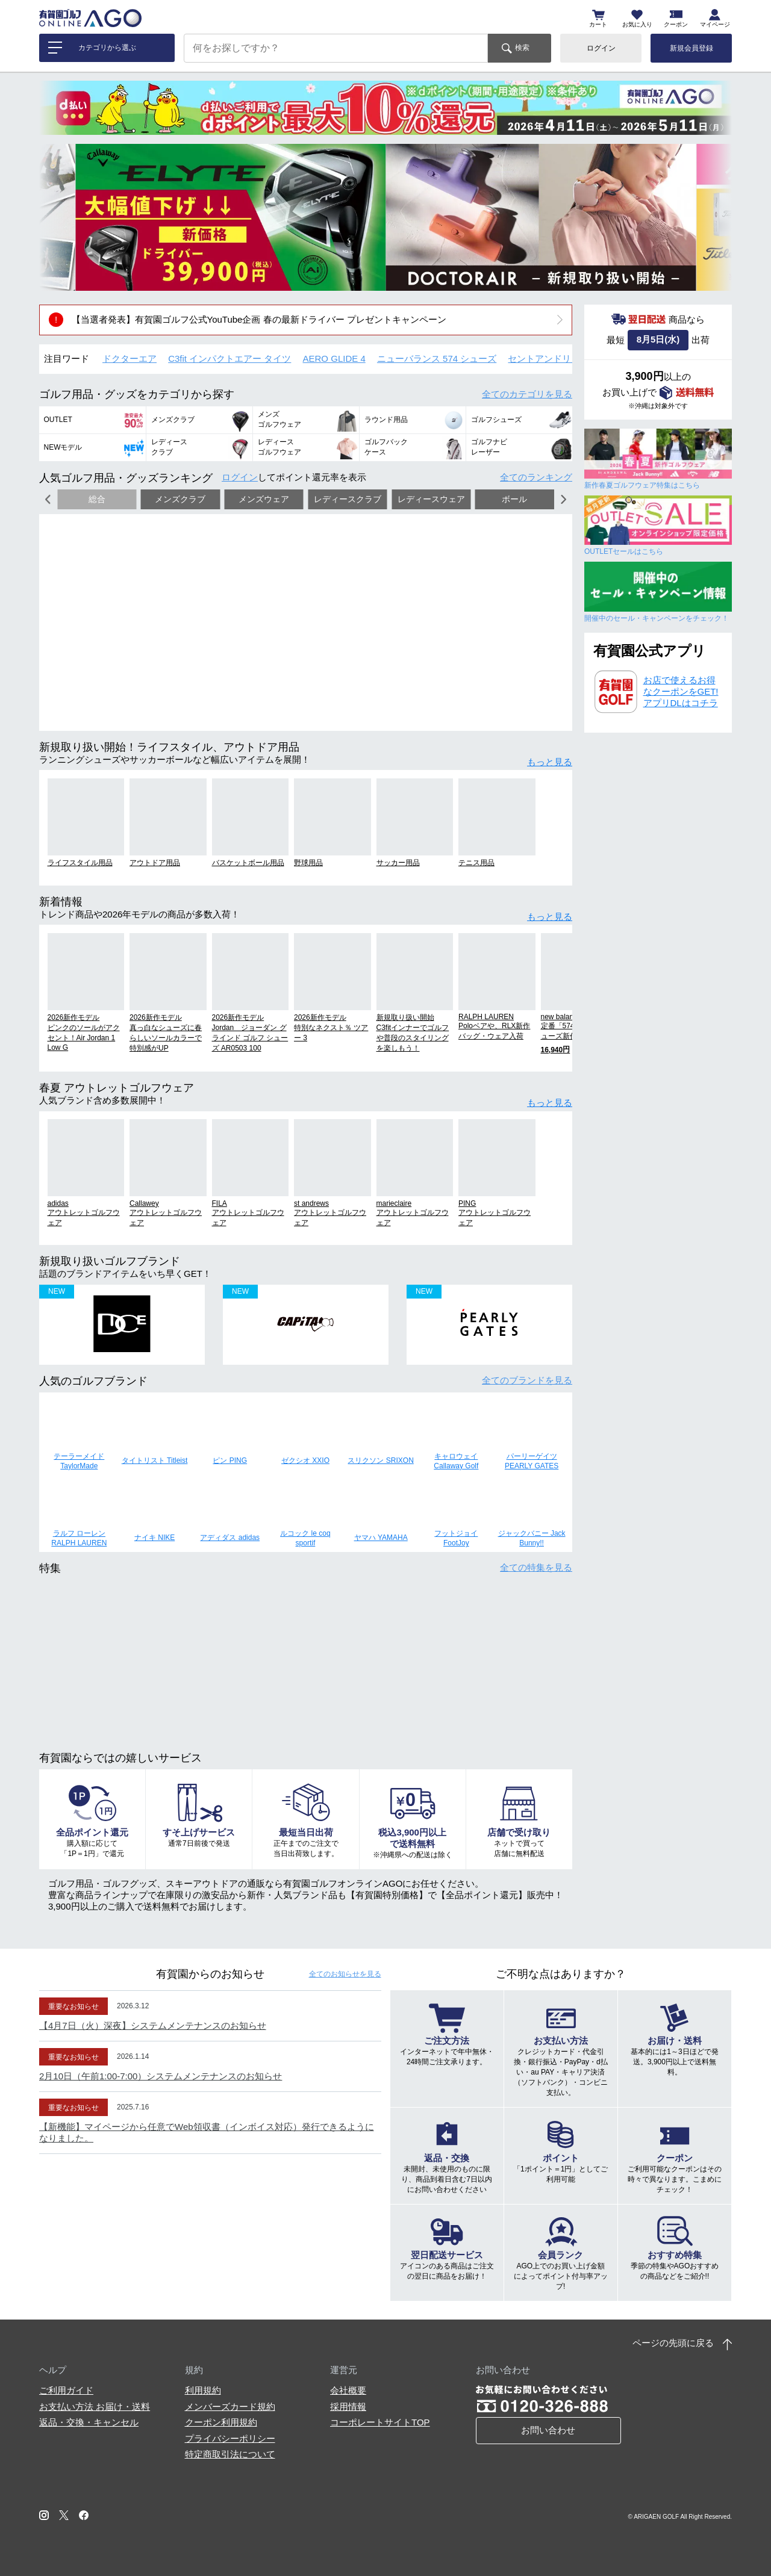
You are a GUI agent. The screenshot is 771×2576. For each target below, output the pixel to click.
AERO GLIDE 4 (334, 358)
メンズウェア (264, 499)
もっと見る (549, 762)
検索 (522, 47)
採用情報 (348, 2406)
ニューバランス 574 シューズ (436, 358)
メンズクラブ (180, 499)
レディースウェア (431, 499)
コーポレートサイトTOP (380, 2422)
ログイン (601, 48)
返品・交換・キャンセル (89, 2422)
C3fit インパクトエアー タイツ (229, 358)
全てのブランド (527, 1380)
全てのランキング (536, 477)
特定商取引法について (230, 2454)
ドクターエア (129, 358)
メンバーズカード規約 (230, 2406)
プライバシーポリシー (230, 2438)
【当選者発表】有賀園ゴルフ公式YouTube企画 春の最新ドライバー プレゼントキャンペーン (259, 319)
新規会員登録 (691, 48)
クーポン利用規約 (221, 2422)
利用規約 (203, 2390)
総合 (97, 499)
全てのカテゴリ (527, 394)
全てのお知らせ (345, 1974)
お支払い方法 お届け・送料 (94, 2406)
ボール (514, 499)
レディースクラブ (347, 499)
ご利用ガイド (66, 2390)
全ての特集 (536, 1567)
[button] (57, 217)
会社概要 (348, 2390)
